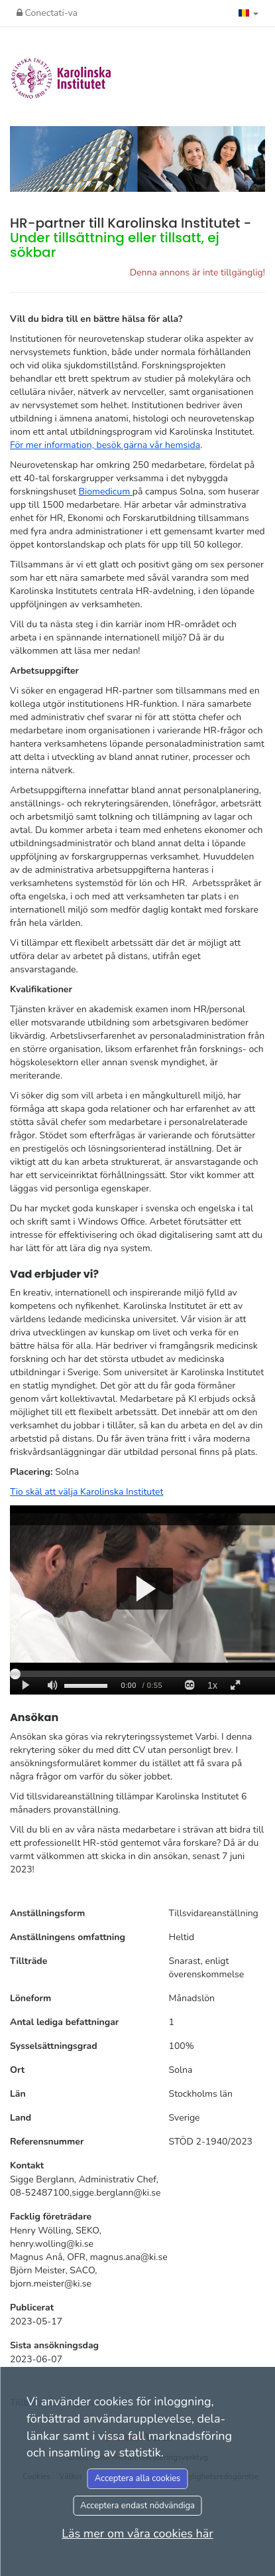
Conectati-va (47, 13)
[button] (248, 13)
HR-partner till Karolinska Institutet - (130, 238)
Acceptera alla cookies (138, 2478)
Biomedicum (106, 491)
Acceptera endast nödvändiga (137, 2506)
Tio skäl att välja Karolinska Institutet (86, 1491)
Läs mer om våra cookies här (137, 2533)
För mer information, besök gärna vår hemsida (105, 445)
